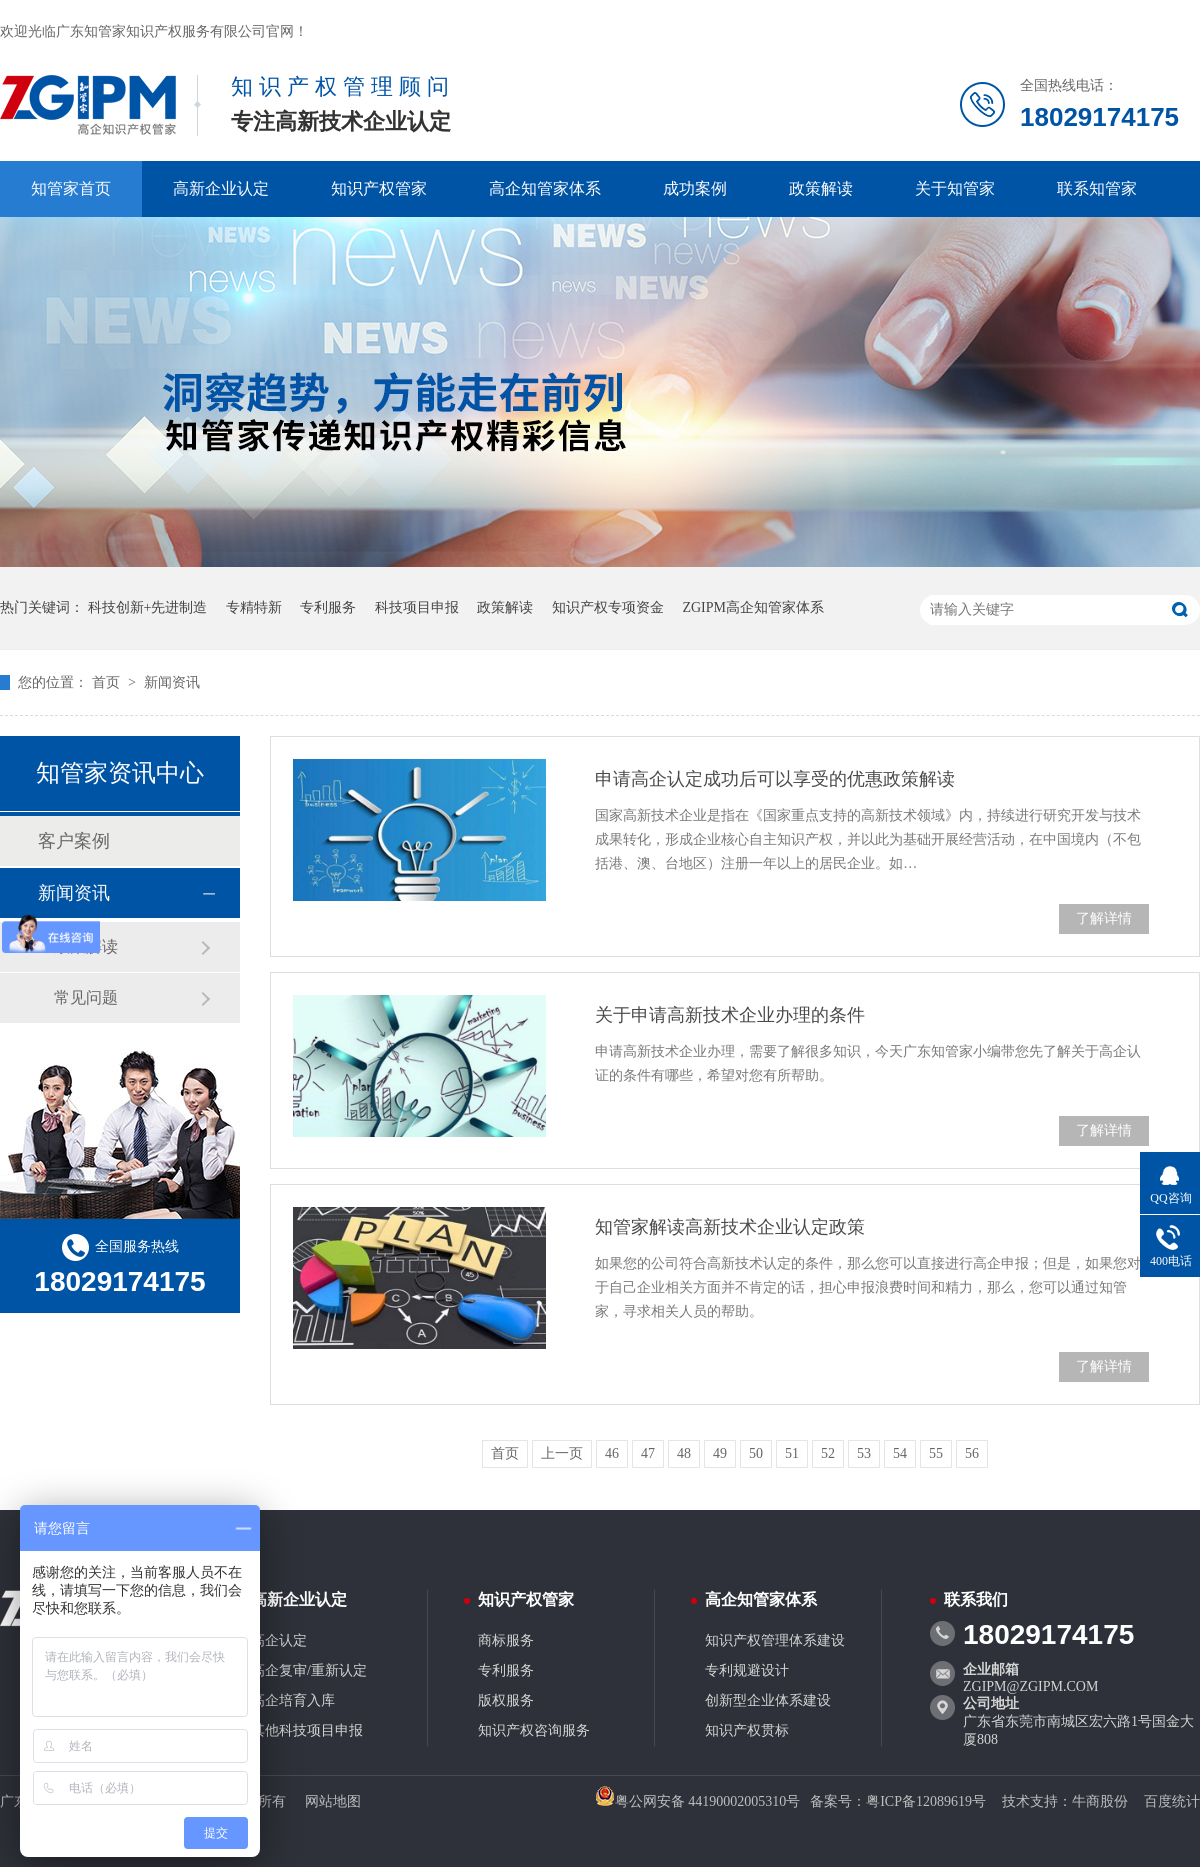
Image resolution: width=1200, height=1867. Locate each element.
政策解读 (821, 188)
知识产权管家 (379, 188)
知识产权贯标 (747, 1730)
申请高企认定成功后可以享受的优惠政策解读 (775, 779)
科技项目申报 (417, 607)
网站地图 (333, 1801)
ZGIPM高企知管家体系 (753, 607)
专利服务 (328, 607)
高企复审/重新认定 (309, 1670)
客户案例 (74, 841)
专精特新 (254, 607)
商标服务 (506, 1640)
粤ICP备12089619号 (926, 1801)
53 (864, 1453)
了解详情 (1104, 918)
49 (720, 1453)
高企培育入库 (293, 1700)
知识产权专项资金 (608, 607)
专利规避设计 (747, 1670)
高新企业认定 (221, 188)
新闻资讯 (172, 682)
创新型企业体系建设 (768, 1700)
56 (972, 1453)
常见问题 (86, 997)
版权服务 (506, 1700)
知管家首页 (71, 188)
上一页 (562, 1453)
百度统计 (1172, 1801)
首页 (108, 682)
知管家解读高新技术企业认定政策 (730, 1227)
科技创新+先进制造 (148, 607)
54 (900, 1453)
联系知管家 (1097, 188)
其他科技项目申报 (307, 1730)
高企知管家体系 (545, 188)
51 (792, 1453)
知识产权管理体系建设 (775, 1640)
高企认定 (279, 1640)
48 (684, 1453)
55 (936, 1453)
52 (828, 1453)
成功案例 (695, 188)
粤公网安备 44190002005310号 (698, 1801)
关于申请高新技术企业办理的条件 (730, 1015)
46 (612, 1453)
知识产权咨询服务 (534, 1730)
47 (648, 1453)
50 (756, 1453)
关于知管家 (955, 188)
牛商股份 (1100, 1801)
